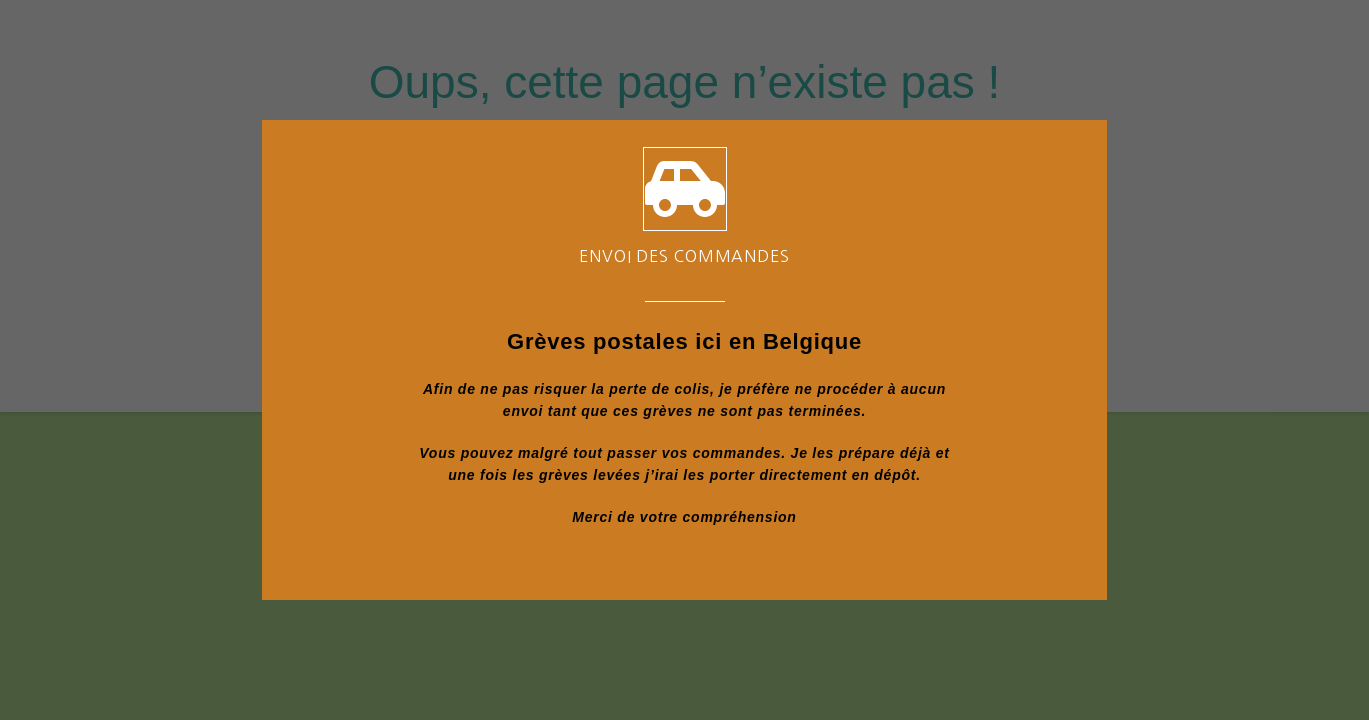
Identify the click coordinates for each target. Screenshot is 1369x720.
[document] (684, 360)
